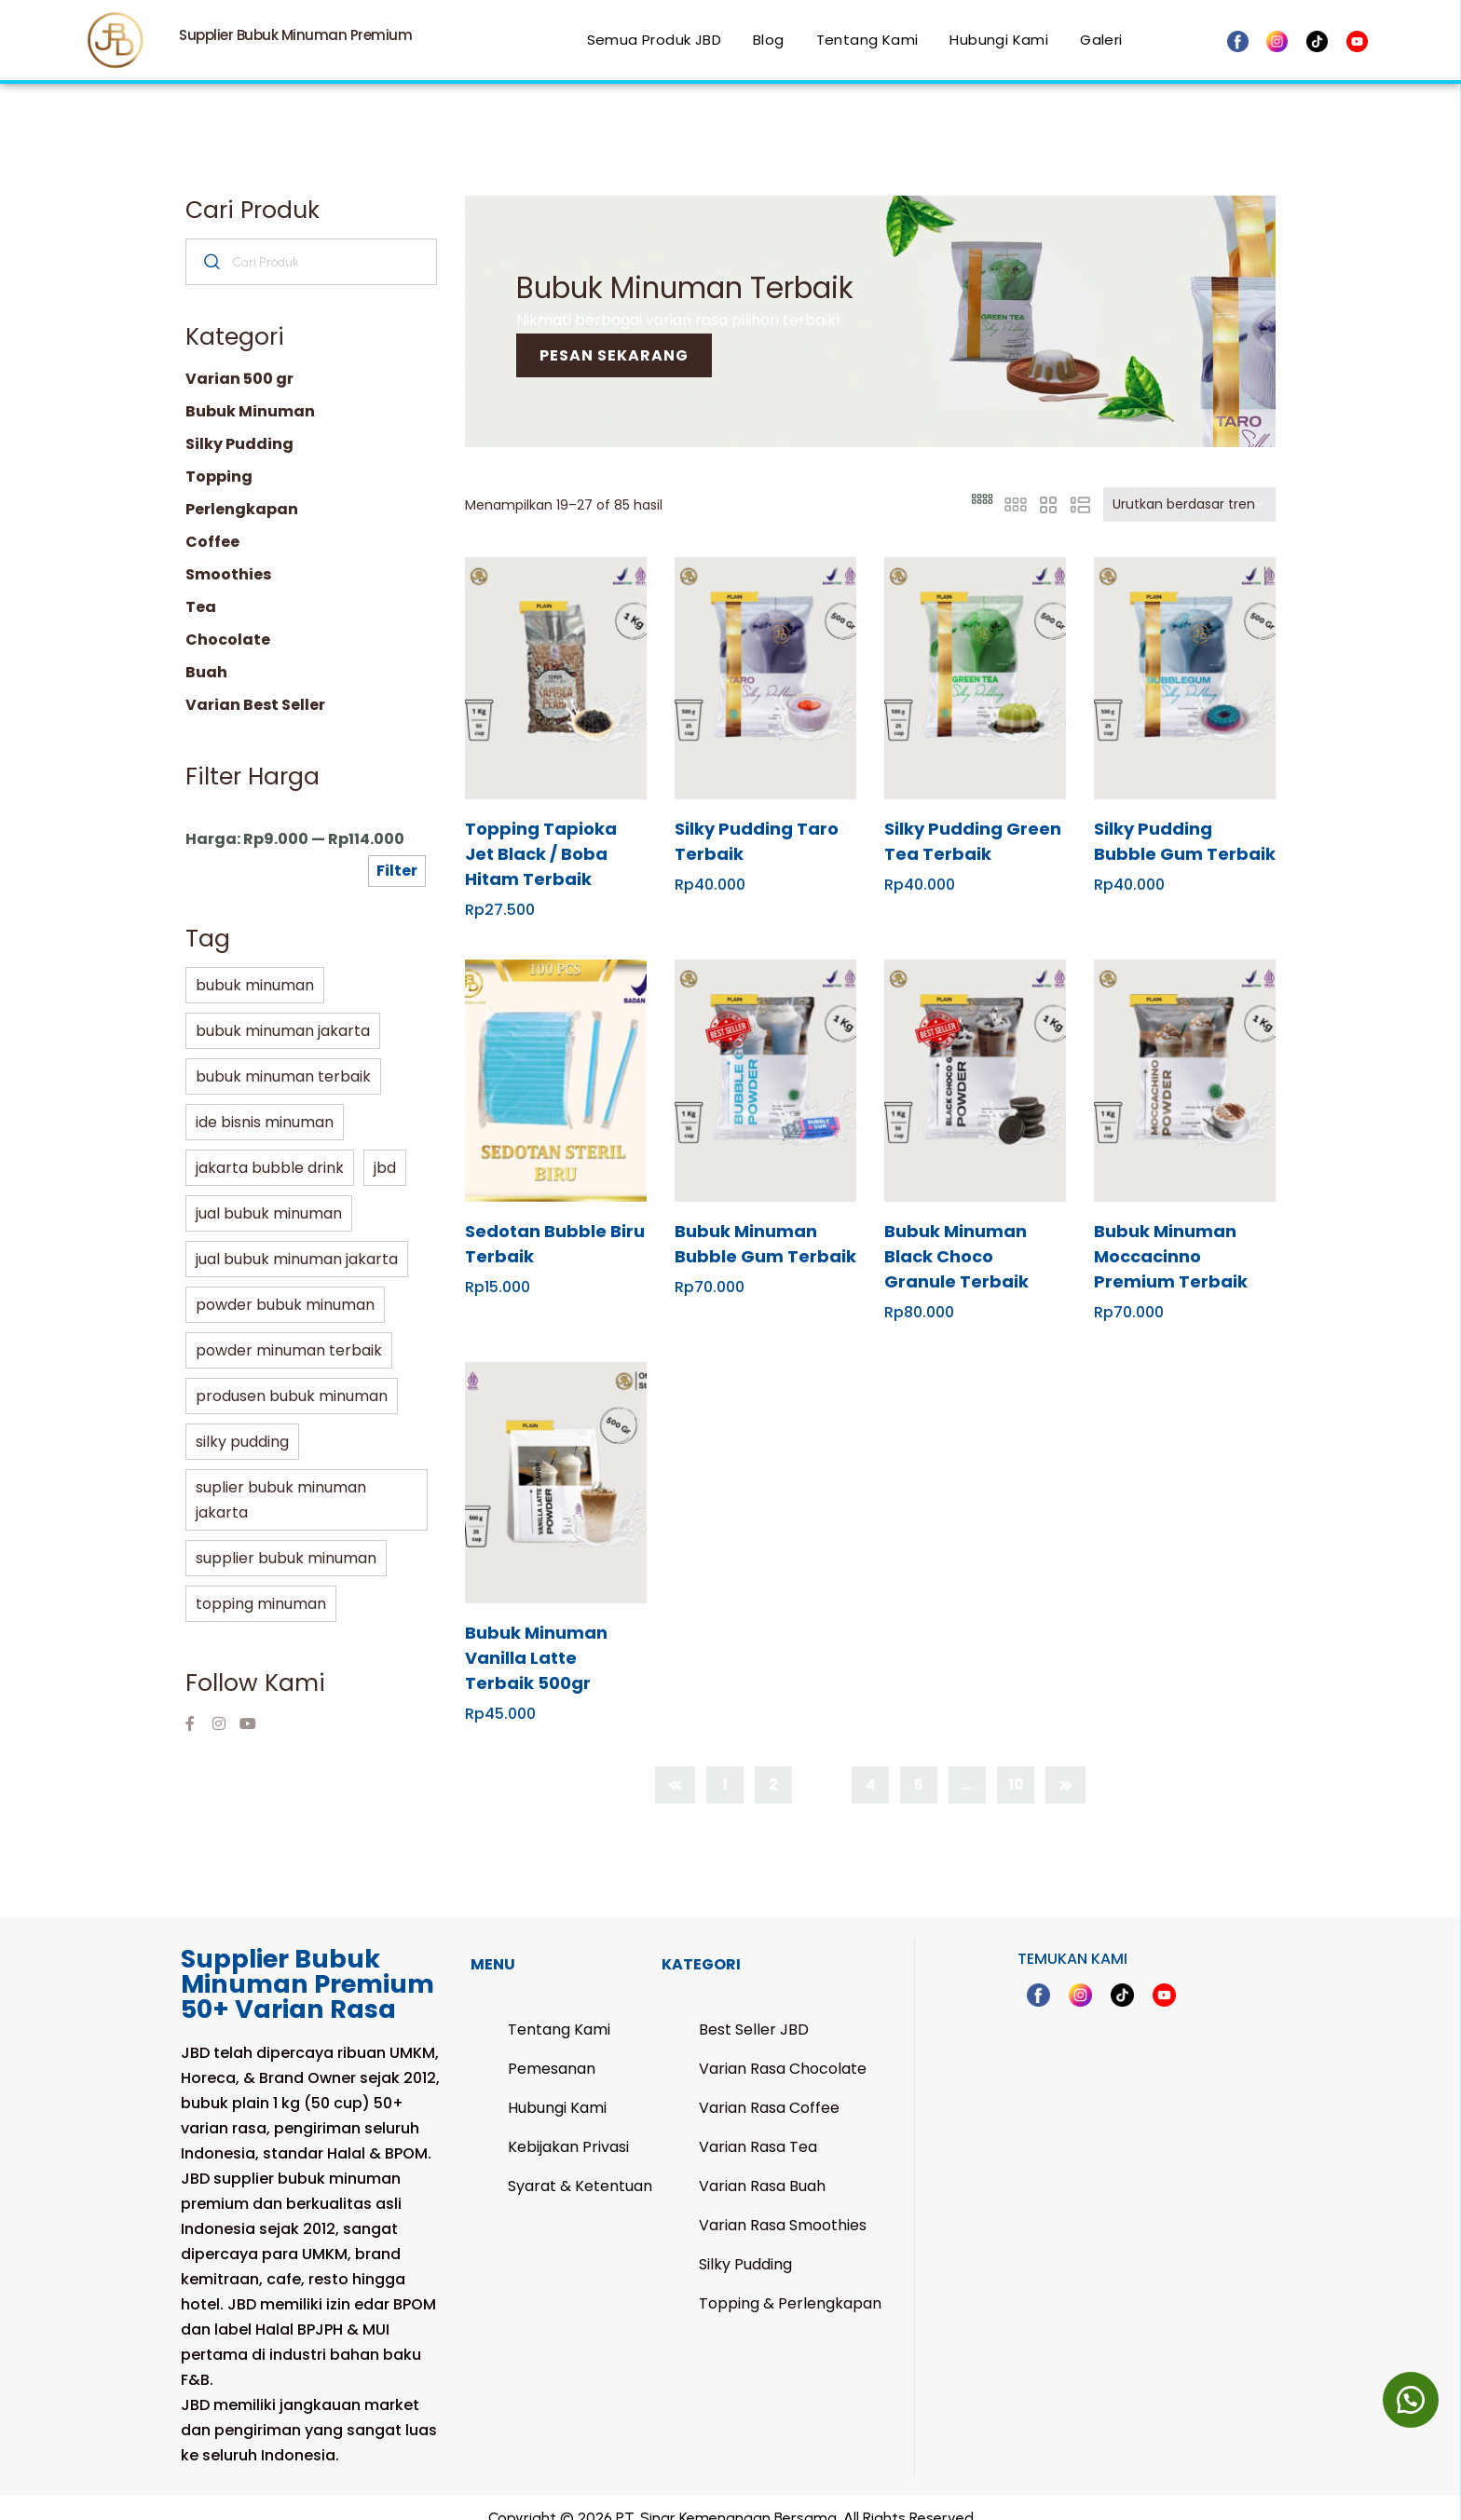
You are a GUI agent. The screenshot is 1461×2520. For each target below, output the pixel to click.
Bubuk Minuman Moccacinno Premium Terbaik (1171, 1237)
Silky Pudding (239, 424)
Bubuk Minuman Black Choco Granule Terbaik (956, 1237)
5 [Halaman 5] (918, 1765)
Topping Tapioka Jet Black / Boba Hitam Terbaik (541, 834)
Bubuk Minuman (250, 391)
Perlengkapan (241, 489)
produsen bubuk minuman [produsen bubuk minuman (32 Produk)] (292, 1376)
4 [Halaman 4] (871, 1765)
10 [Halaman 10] (1016, 1765)
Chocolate (227, 620)
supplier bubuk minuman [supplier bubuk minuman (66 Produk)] (286, 1538)
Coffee (212, 522)
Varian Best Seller (255, 685)
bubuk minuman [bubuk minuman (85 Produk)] (255, 965)
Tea (200, 587)
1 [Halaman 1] (725, 1765)
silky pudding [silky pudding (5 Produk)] (242, 1422)
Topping (219, 457)
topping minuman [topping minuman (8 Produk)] (261, 1584)
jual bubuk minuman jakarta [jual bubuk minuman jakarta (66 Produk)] (297, 1239)
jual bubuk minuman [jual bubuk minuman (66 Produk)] (269, 1194)
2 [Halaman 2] (773, 1765)
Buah (206, 652)
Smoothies (228, 554)
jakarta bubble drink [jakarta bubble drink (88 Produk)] (270, 1148)
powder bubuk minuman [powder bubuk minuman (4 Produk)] (285, 1285)
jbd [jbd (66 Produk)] (385, 1148)
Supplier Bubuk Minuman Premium (295, 35)
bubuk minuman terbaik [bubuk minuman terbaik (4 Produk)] (283, 1057)
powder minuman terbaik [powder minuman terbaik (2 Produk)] (289, 1331)
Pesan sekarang (614, 336)
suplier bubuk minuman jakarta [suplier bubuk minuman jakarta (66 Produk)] (281, 1480)
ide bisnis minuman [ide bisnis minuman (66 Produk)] (265, 1102)
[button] (1410, 2399)
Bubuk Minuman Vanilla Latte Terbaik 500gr (536, 1638)
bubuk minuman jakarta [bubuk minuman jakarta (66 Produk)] (283, 1011)
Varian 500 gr (239, 359)
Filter (396, 851)
